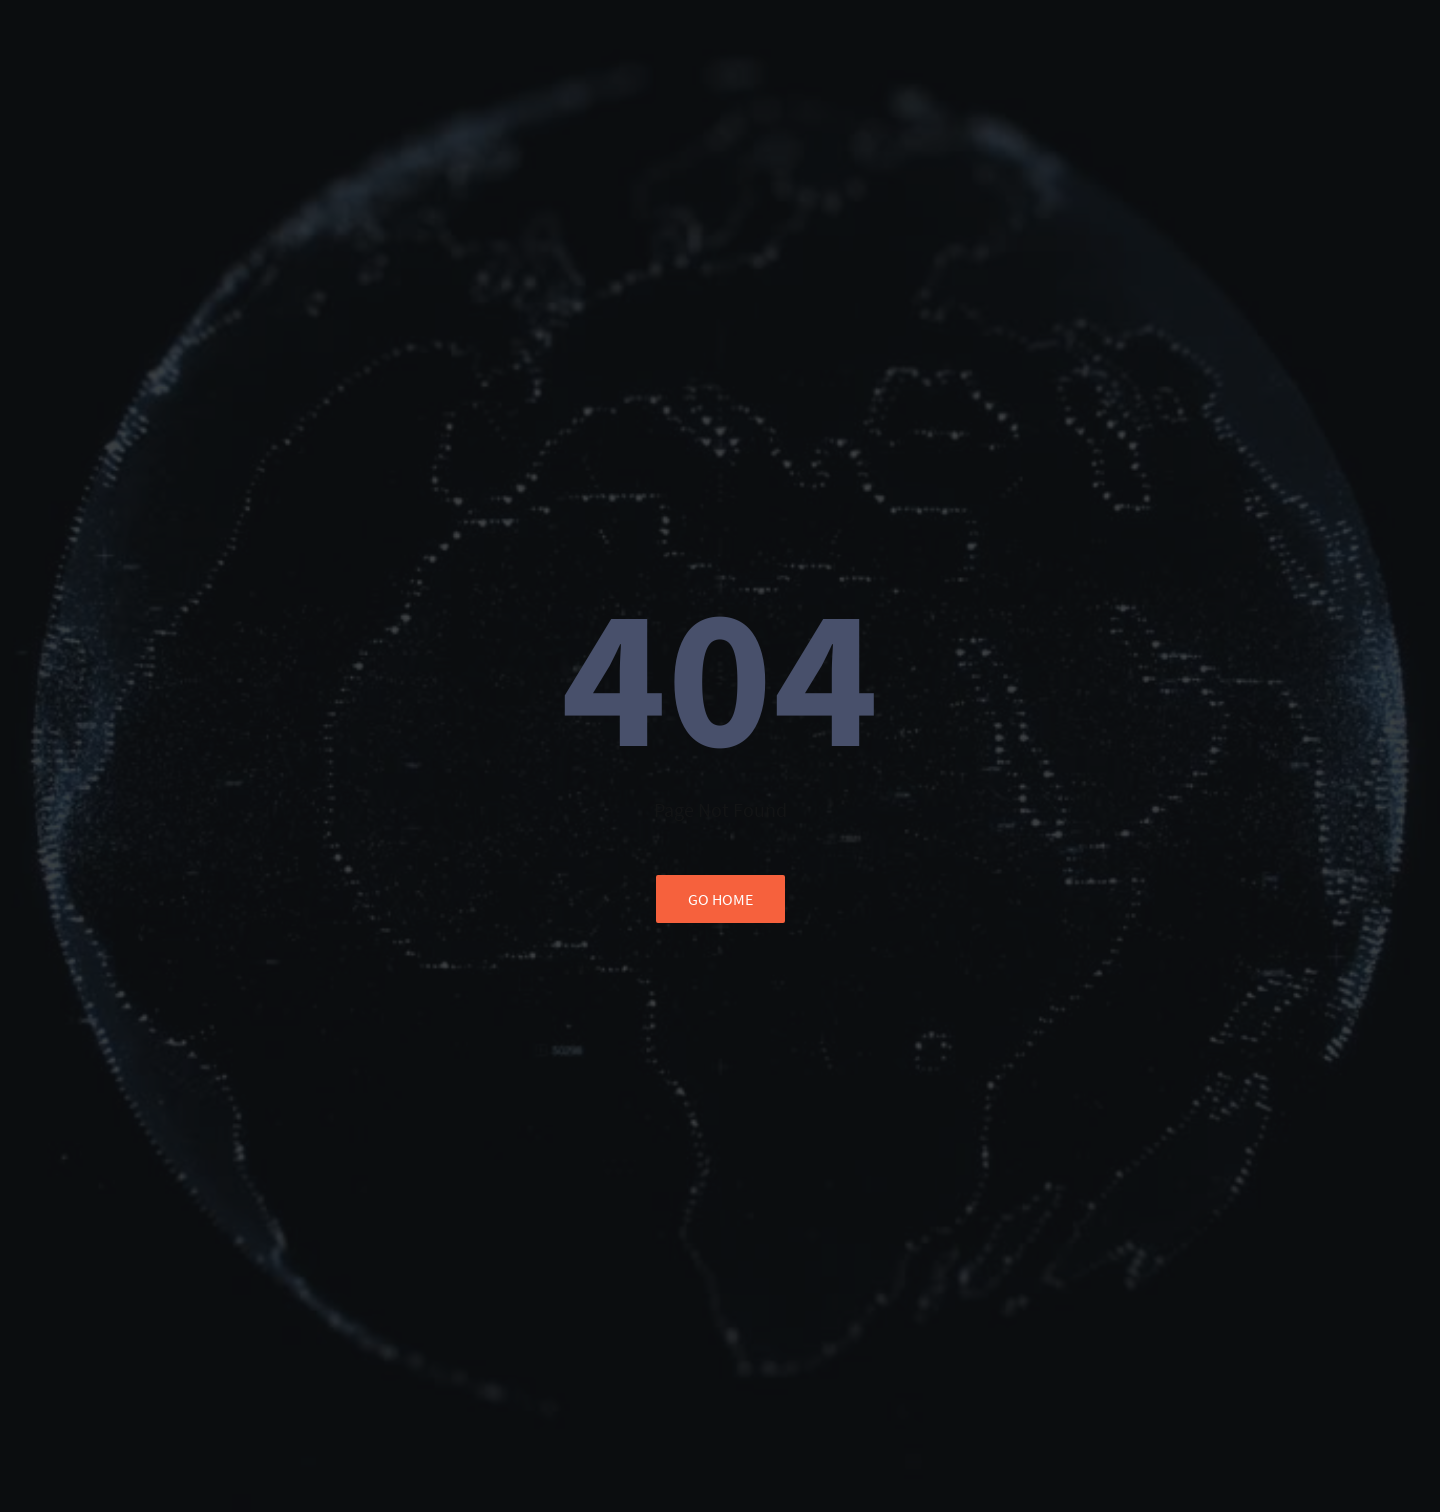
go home (720, 899)
